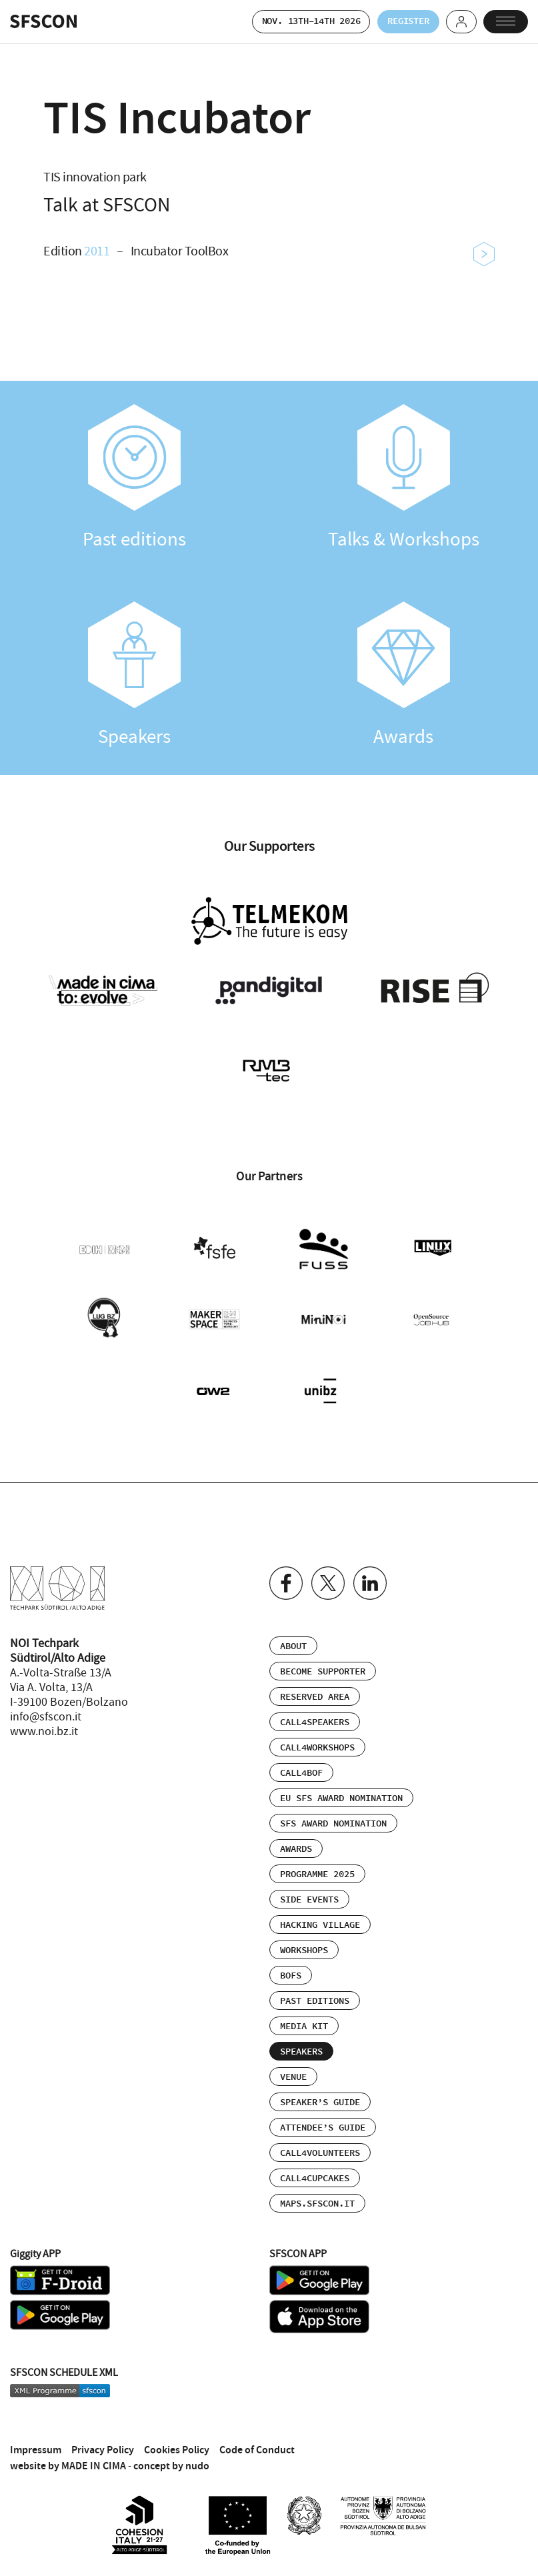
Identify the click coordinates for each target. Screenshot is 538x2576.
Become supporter (322, 1661)
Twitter (328, 1573)
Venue (293, 2067)
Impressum (35, 2440)
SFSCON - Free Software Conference (43, 22)
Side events (309, 1889)
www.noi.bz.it (44, 1721)
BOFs (290, 1966)
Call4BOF (301, 1763)
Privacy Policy (102, 2440)
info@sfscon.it (45, 1707)
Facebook (286, 1573)
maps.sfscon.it (317, 2194)
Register (398, 21)
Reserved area (314, 1687)
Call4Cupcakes (314, 2168)
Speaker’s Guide (320, 2092)
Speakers (135, 676)
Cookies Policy (176, 2440)
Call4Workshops (317, 1737)
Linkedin (370, 1573)
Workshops (304, 1940)
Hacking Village (320, 1915)
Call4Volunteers (320, 2143)
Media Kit (304, 2016)
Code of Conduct (257, 2440)
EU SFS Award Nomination (341, 1788)
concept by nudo (171, 2456)
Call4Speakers (314, 1712)
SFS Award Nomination (333, 1813)
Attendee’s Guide (322, 2118)
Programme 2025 (317, 1864)
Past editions (135, 478)
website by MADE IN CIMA (68, 2456)
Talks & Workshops (404, 478)
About (293, 1636)
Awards (404, 676)
